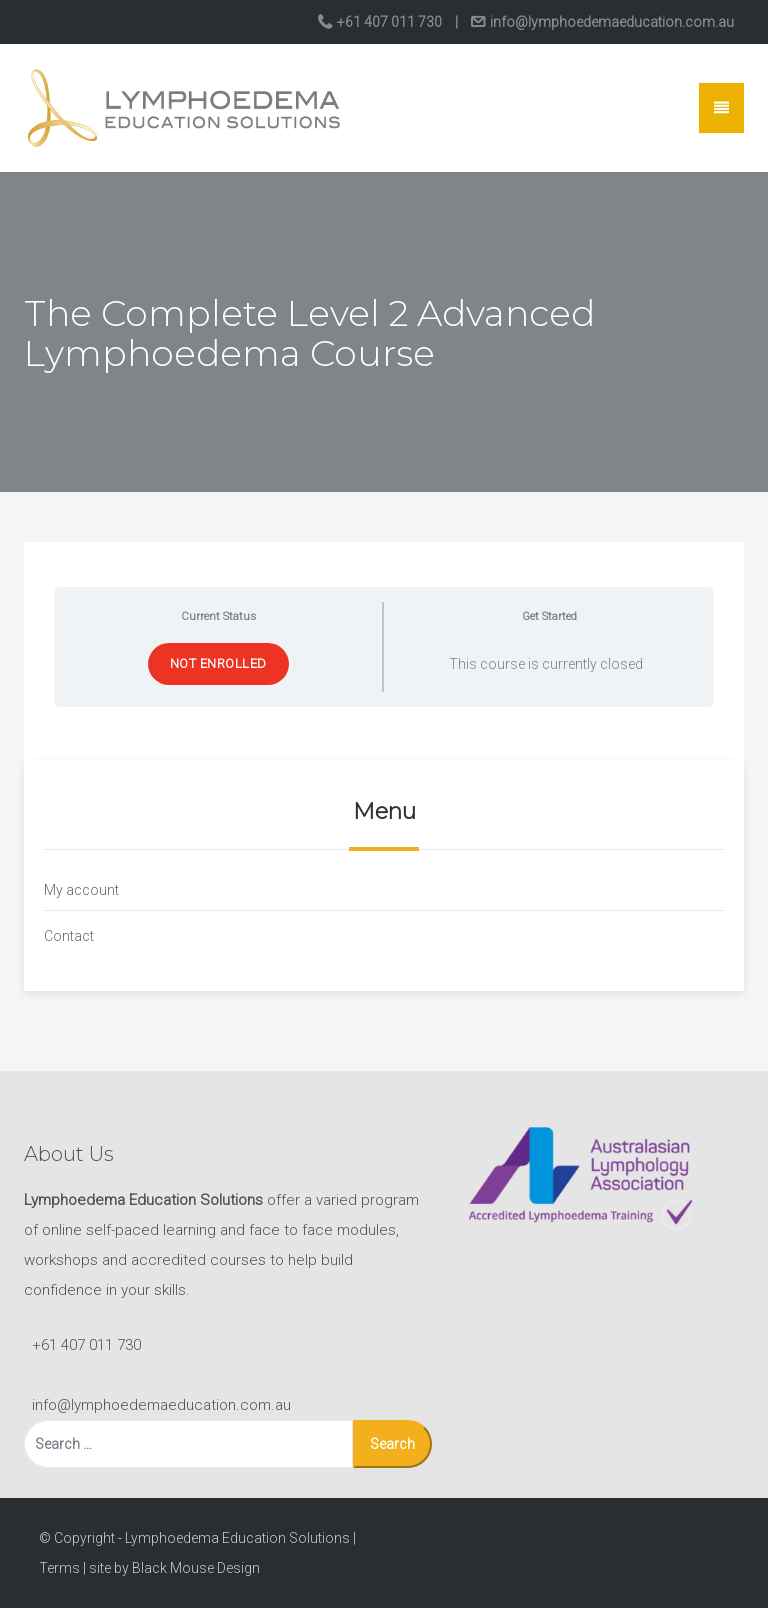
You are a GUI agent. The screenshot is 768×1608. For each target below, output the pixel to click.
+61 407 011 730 (389, 22)
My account (81, 890)
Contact (69, 936)
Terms (59, 1568)
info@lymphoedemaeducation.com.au (610, 22)
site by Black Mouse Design (174, 1568)
